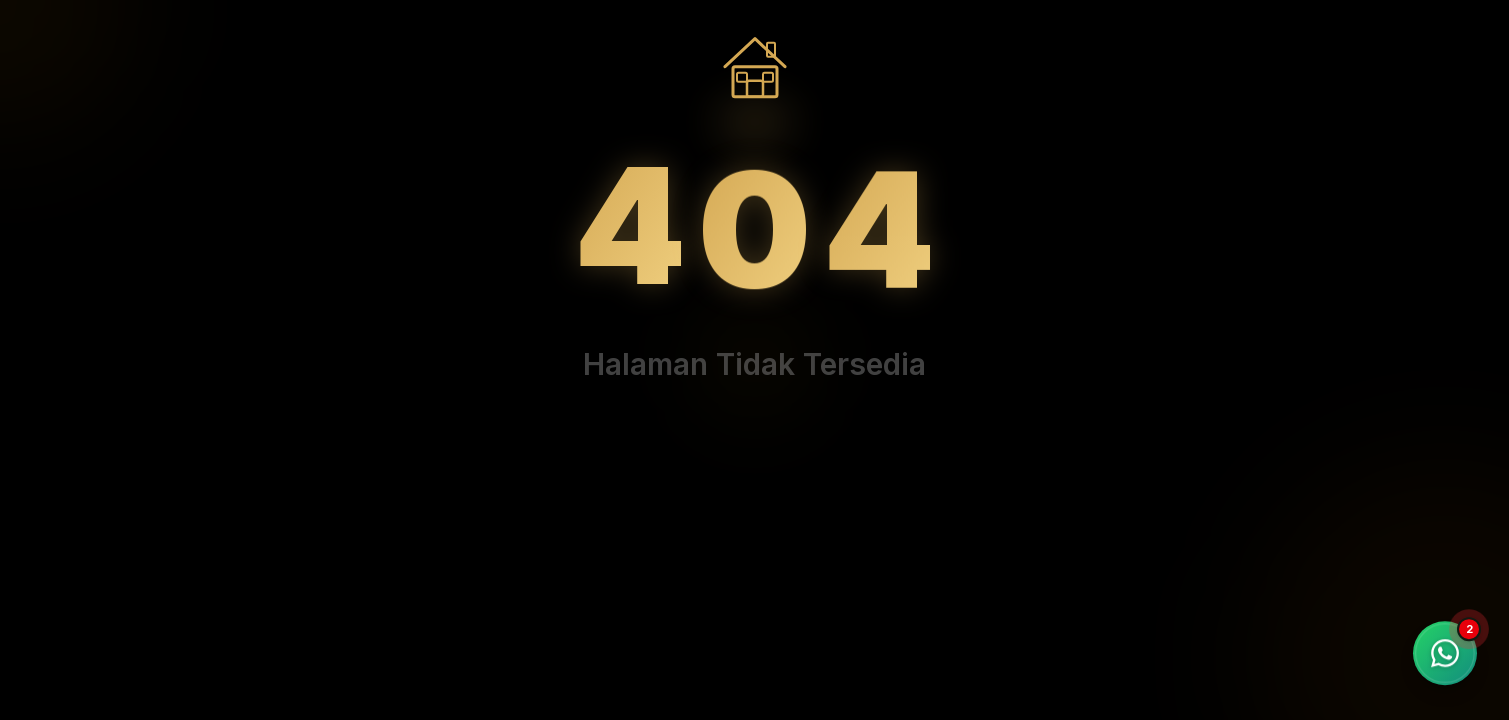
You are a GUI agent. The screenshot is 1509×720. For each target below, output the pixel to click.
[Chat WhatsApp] (1445, 653)
